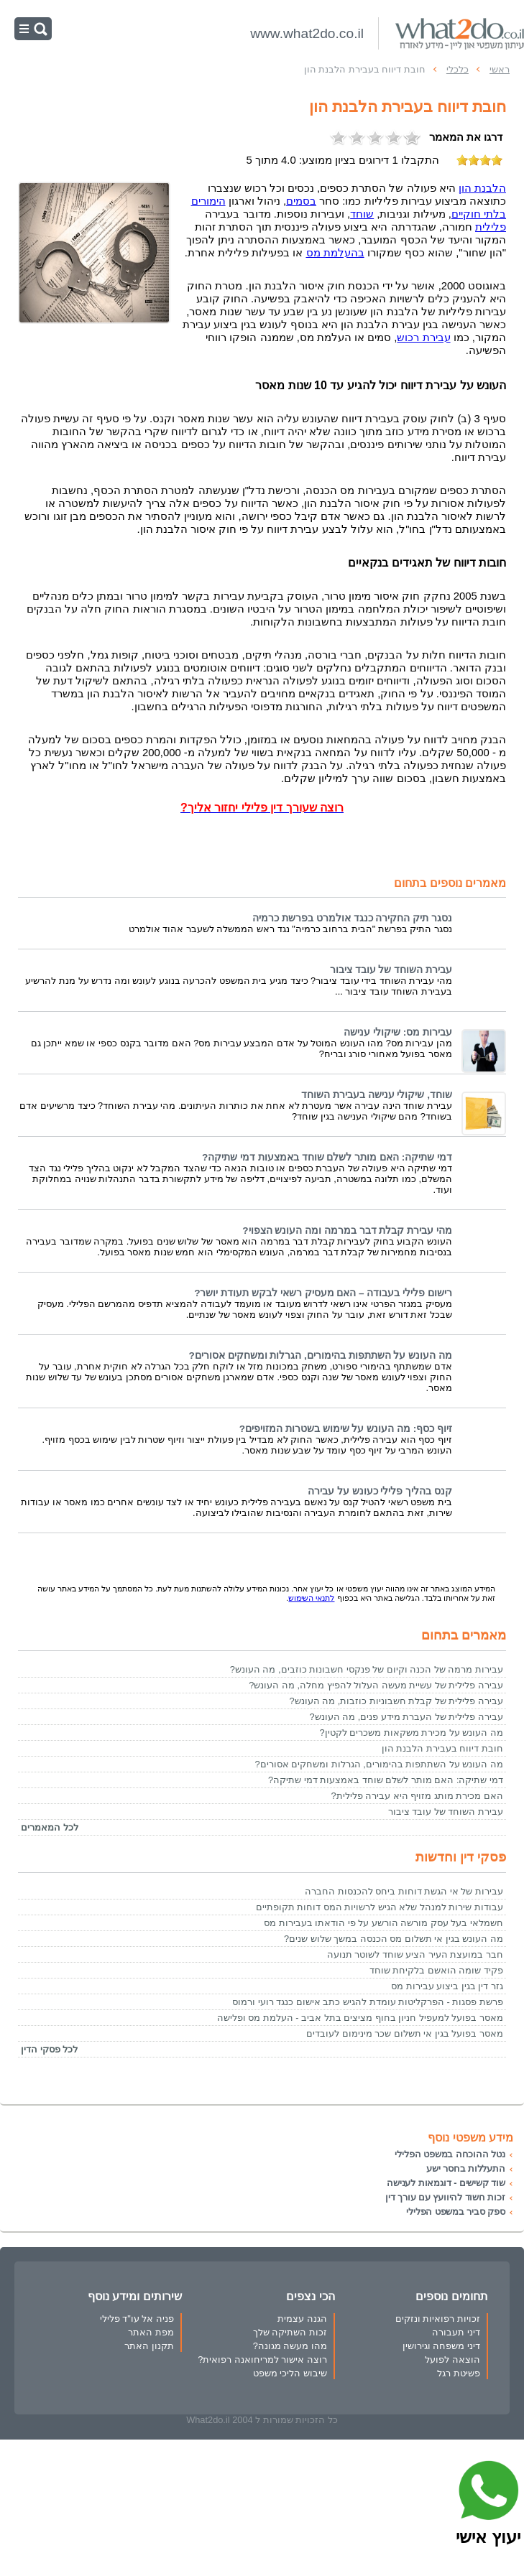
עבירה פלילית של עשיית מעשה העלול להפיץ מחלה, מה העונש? (376, 1685)
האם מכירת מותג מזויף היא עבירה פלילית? (417, 1795)
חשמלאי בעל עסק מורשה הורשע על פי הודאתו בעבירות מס (383, 1922)
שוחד (362, 214)
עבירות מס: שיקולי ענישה (398, 1032)
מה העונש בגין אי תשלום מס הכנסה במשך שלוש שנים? (393, 1938)
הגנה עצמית (302, 2318)
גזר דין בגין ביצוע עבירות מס (447, 1986)
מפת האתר (151, 2332)
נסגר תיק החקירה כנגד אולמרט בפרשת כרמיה (352, 918)
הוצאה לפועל (452, 2359)
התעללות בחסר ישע (465, 2168)
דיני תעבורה (456, 2332)
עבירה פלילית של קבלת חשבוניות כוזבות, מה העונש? (396, 1701)
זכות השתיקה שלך (290, 2332)
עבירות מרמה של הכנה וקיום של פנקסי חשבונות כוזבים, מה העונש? (366, 1669)
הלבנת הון (482, 188)
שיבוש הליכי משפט (290, 2373)
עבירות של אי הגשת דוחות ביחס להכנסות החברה (404, 1891)
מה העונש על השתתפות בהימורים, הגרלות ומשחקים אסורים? (320, 1355)
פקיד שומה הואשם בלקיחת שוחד (436, 1970)
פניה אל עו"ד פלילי (137, 2318)
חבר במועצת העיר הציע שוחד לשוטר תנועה (415, 1954)
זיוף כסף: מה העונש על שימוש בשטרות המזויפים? (345, 1428)
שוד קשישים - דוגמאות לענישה (446, 2182)
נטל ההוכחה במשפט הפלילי (450, 2154)
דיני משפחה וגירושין (441, 2345)
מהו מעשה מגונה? (290, 2345)
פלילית (490, 227)
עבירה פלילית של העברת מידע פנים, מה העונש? (406, 1716)
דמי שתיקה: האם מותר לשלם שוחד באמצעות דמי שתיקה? (327, 1157)
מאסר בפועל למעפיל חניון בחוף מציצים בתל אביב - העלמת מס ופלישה (360, 2017)
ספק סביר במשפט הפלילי (455, 2211)
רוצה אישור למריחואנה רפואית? (262, 2359)
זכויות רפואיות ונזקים (437, 2318)
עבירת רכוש (423, 337)
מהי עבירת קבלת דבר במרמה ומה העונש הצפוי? (347, 1230)
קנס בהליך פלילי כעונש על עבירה (380, 1491)
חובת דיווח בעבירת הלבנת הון (442, 1748)
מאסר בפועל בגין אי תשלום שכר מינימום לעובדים (404, 2033)
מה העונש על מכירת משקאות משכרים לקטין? (411, 1732)
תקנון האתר (149, 2345)
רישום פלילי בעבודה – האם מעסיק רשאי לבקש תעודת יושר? (323, 1293)
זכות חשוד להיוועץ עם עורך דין (445, 2197)
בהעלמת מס (335, 253)
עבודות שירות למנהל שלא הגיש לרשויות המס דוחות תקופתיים (379, 1907)
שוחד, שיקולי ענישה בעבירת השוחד (376, 1094)
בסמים (301, 201)
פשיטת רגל (458, 2373)
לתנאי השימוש (311, 1598)
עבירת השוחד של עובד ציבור (391, 969)
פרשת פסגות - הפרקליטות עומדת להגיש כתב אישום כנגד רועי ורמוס (367, 2001)
